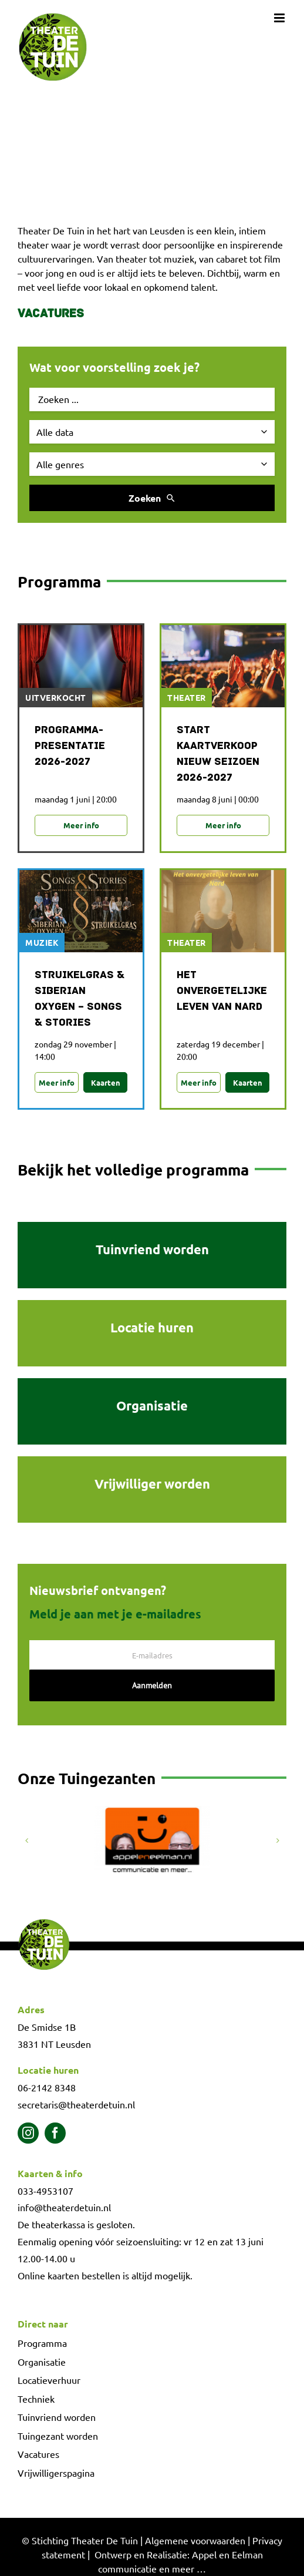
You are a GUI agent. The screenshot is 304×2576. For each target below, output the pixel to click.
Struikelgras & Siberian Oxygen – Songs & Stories (79, 999)
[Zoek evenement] (152, 399)
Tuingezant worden (58, 2435)
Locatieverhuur (49, 2380)
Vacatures (51, 314)
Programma (42, 2343)
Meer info (81, 825)
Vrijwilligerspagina (56, 2472)
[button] (26, 1840)
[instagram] (28, 2133)
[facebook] (55, 2133)
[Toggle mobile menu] (280, 18)
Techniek (36, 2398)
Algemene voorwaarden (195, 2540)
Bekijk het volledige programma (133, 1169)
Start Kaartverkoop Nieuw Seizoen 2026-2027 (218, 754)
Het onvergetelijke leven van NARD (222, 991)
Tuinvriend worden (57, 2417)
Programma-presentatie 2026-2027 (70, 746)
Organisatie (42, 2361)
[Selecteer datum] (152, 432)
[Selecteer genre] (152, 464)
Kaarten (105, 1082)
